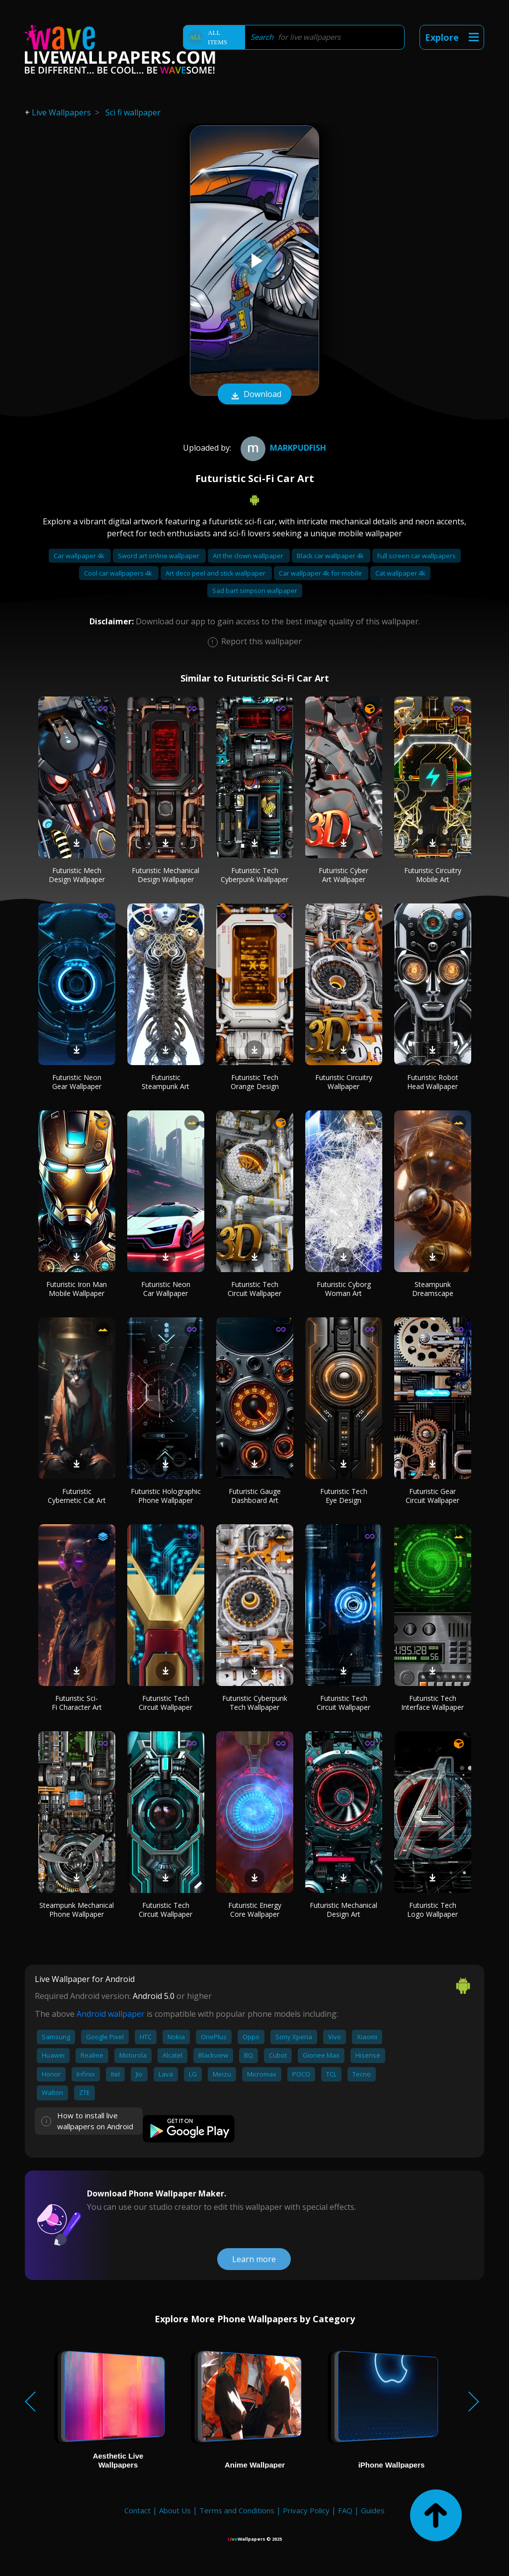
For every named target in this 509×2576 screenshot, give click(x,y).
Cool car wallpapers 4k (119, 573)
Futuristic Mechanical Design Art (343, 1909)
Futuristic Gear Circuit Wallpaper (432, 1495)
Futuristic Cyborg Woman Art (344, 1289)
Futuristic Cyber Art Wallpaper (343, 875)
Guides (373, 2510)
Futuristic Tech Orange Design (255, 1082)
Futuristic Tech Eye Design (343, 1495)
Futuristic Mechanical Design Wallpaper (165, 875)
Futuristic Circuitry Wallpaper (343, 1082)
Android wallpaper (111, 2013)
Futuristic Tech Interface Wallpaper (432, 1702)
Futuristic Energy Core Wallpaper (254, 1909)
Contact (137, 2510)
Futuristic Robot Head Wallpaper (432, 1082)
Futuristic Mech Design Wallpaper (77, 875)
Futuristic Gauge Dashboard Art (255, 1495)
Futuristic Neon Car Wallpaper (165, 1289)
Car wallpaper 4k (80, 555)
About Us (175, 2510)
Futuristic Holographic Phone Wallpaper (166, 1495)
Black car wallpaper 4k (331, 555)
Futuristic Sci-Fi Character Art (77, 1702)
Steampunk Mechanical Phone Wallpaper (76, 1909)
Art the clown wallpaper (249, 555)
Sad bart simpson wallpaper (254, 590)
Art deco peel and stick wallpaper (216, 573)
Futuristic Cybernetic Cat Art (77, 1495)
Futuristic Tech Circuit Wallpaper (254, 1289)
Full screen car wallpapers (416, 555)
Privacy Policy (306, 2510)
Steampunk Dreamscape (432, 1289)
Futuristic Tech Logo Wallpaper (432, 1909)
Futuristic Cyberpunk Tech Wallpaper (254, 1702)
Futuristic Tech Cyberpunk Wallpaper (254, 875)
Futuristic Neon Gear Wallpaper (76, 1082)
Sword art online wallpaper (159, 555)
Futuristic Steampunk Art (165, 1082)
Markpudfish (282, 447)
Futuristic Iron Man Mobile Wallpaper (76, 1289)
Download (254, 395)
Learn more (254, 2259)
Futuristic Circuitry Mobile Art (432, 875)
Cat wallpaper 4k (400, 573)
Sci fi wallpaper (133, 112)
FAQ (345, 2510)
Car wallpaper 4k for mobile (321, 573)
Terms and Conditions (236, 2510)
